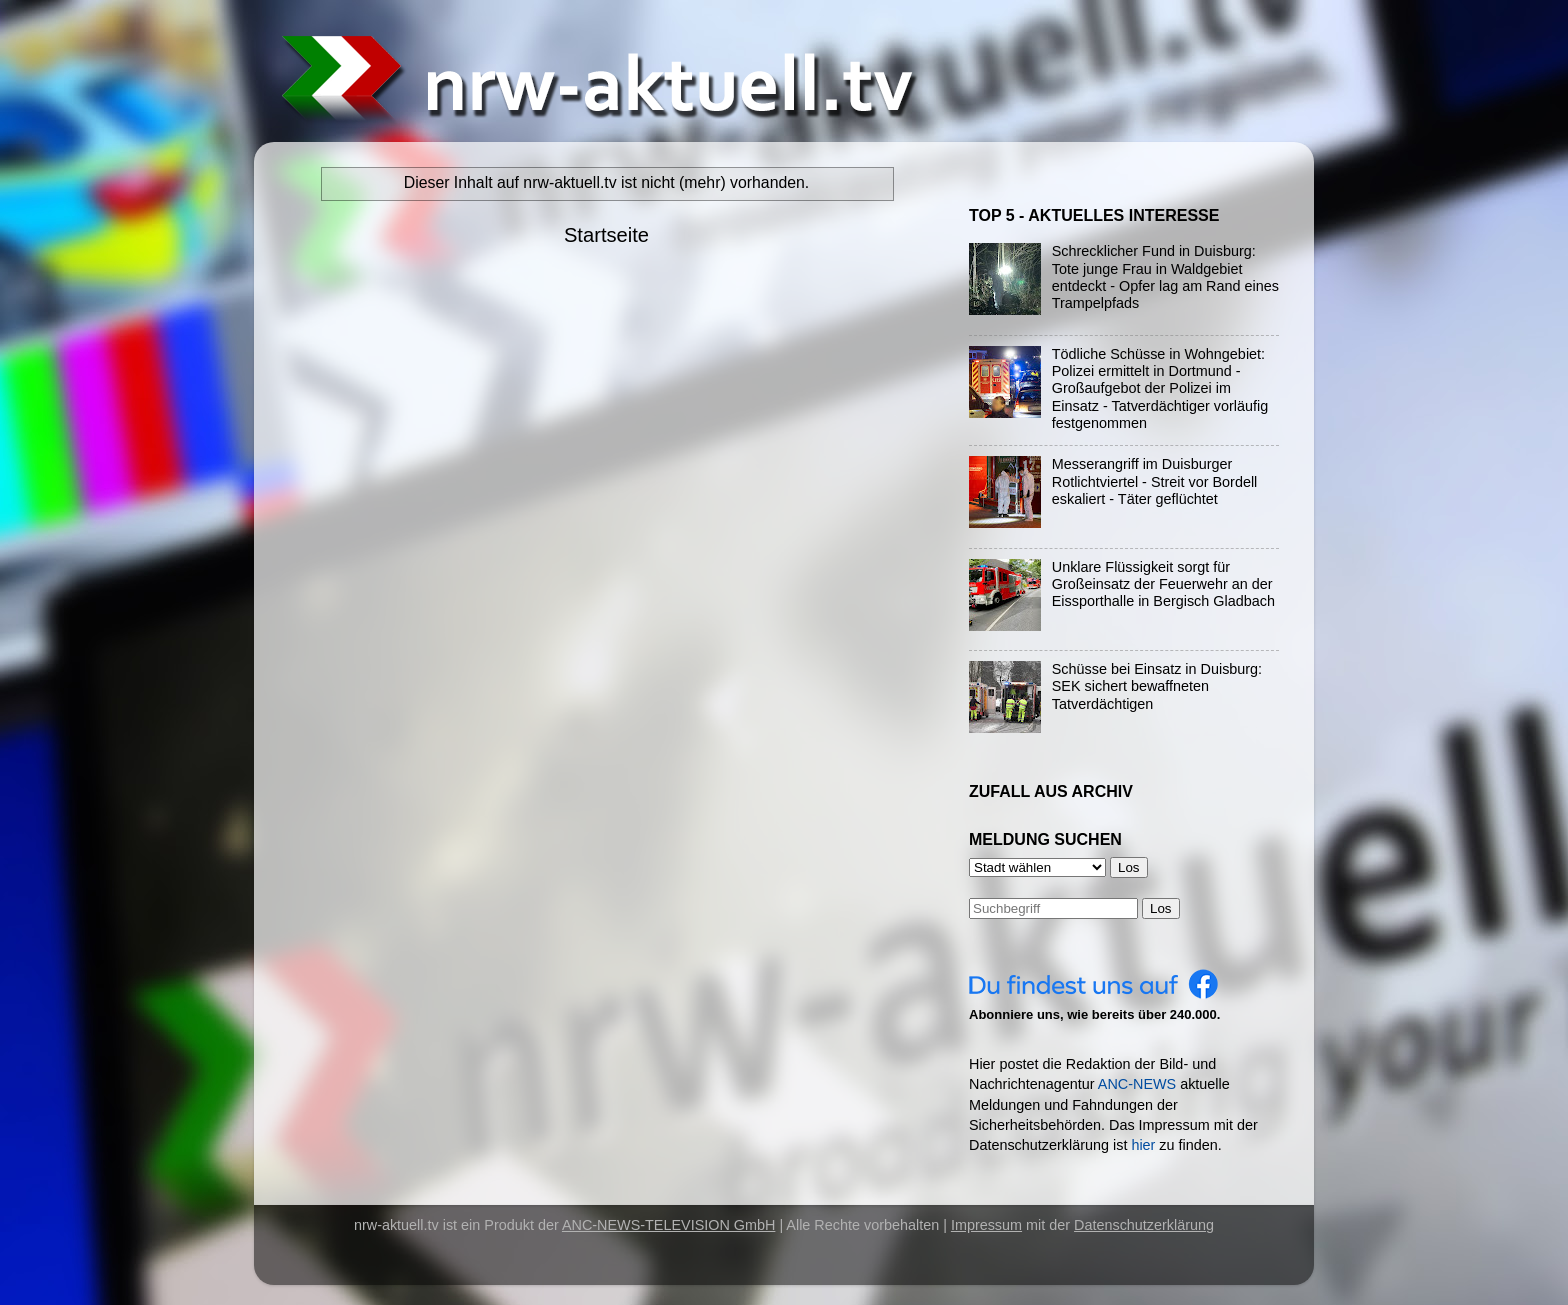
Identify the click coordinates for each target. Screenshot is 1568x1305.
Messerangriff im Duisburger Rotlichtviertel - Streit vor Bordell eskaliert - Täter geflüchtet (1155, 481)
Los (1161, 908)
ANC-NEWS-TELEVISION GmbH (669, 1225)
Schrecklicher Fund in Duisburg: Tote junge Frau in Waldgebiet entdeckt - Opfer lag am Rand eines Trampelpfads (1165, 277)
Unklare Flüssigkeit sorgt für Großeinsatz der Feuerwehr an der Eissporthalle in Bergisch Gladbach (1163, 584)
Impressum (986, 1225)
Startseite (606, 235)
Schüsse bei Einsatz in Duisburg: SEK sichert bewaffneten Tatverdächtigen (1157, 686)
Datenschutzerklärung (1144, 1225)
